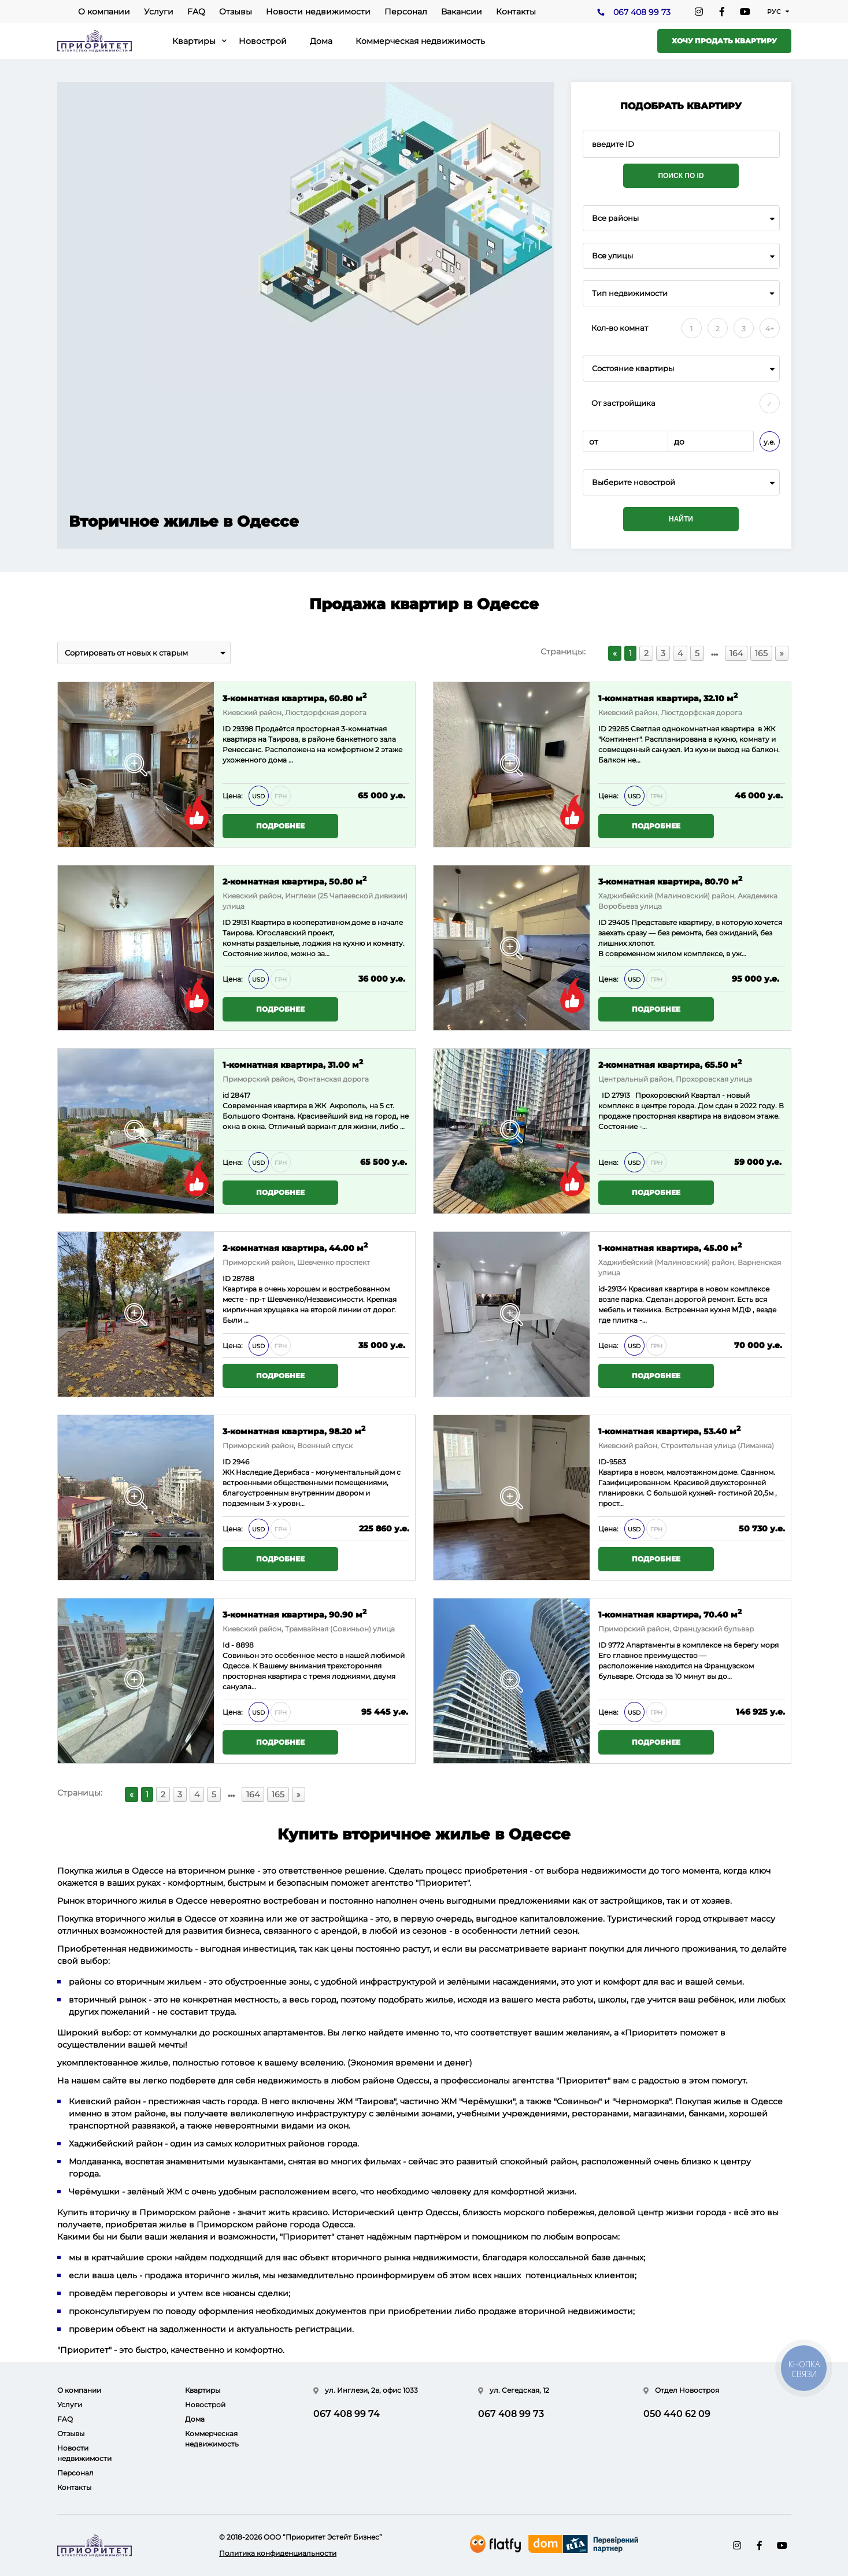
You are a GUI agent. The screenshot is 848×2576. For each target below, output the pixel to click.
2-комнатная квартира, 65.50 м (670, 1064)
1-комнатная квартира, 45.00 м (670, 1247)
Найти (681, 519)
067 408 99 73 (642, 12)
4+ (769, 328)
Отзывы (235, 11)
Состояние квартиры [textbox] (633, 368)
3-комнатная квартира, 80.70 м (670, 881)
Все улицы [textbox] (612, 256)
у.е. (769, 442)
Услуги (158, 11)
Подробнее (280, 825)
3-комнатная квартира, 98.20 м (294, 1430)
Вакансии (461, 11)
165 (761, 653)
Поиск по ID (680, 176)
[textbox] (681, 482)
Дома (321, 41)
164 (736, 653)
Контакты (516, 11)
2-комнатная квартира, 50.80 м (294, 881)
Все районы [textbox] (615, 218)
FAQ (196, 11)
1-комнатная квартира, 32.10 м (668, 697)
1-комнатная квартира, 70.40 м (670, 1614)
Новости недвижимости (318, 11)
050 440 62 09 (676, 2413)
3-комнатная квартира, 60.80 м (294, 697)
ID (227, 728)
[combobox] (681, 218)
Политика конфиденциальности (277, 2553)
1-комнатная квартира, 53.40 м (669, 1430)
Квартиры (194, 41)
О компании (104, 11)
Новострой (263, 41)
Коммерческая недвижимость (420, 41)
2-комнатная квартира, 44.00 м (295, 1247)
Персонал (405, 11)
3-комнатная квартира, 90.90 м (294, 1614)
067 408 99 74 (346, 2413)
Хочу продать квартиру (724, 40)
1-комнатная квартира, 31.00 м (293, 1064)
